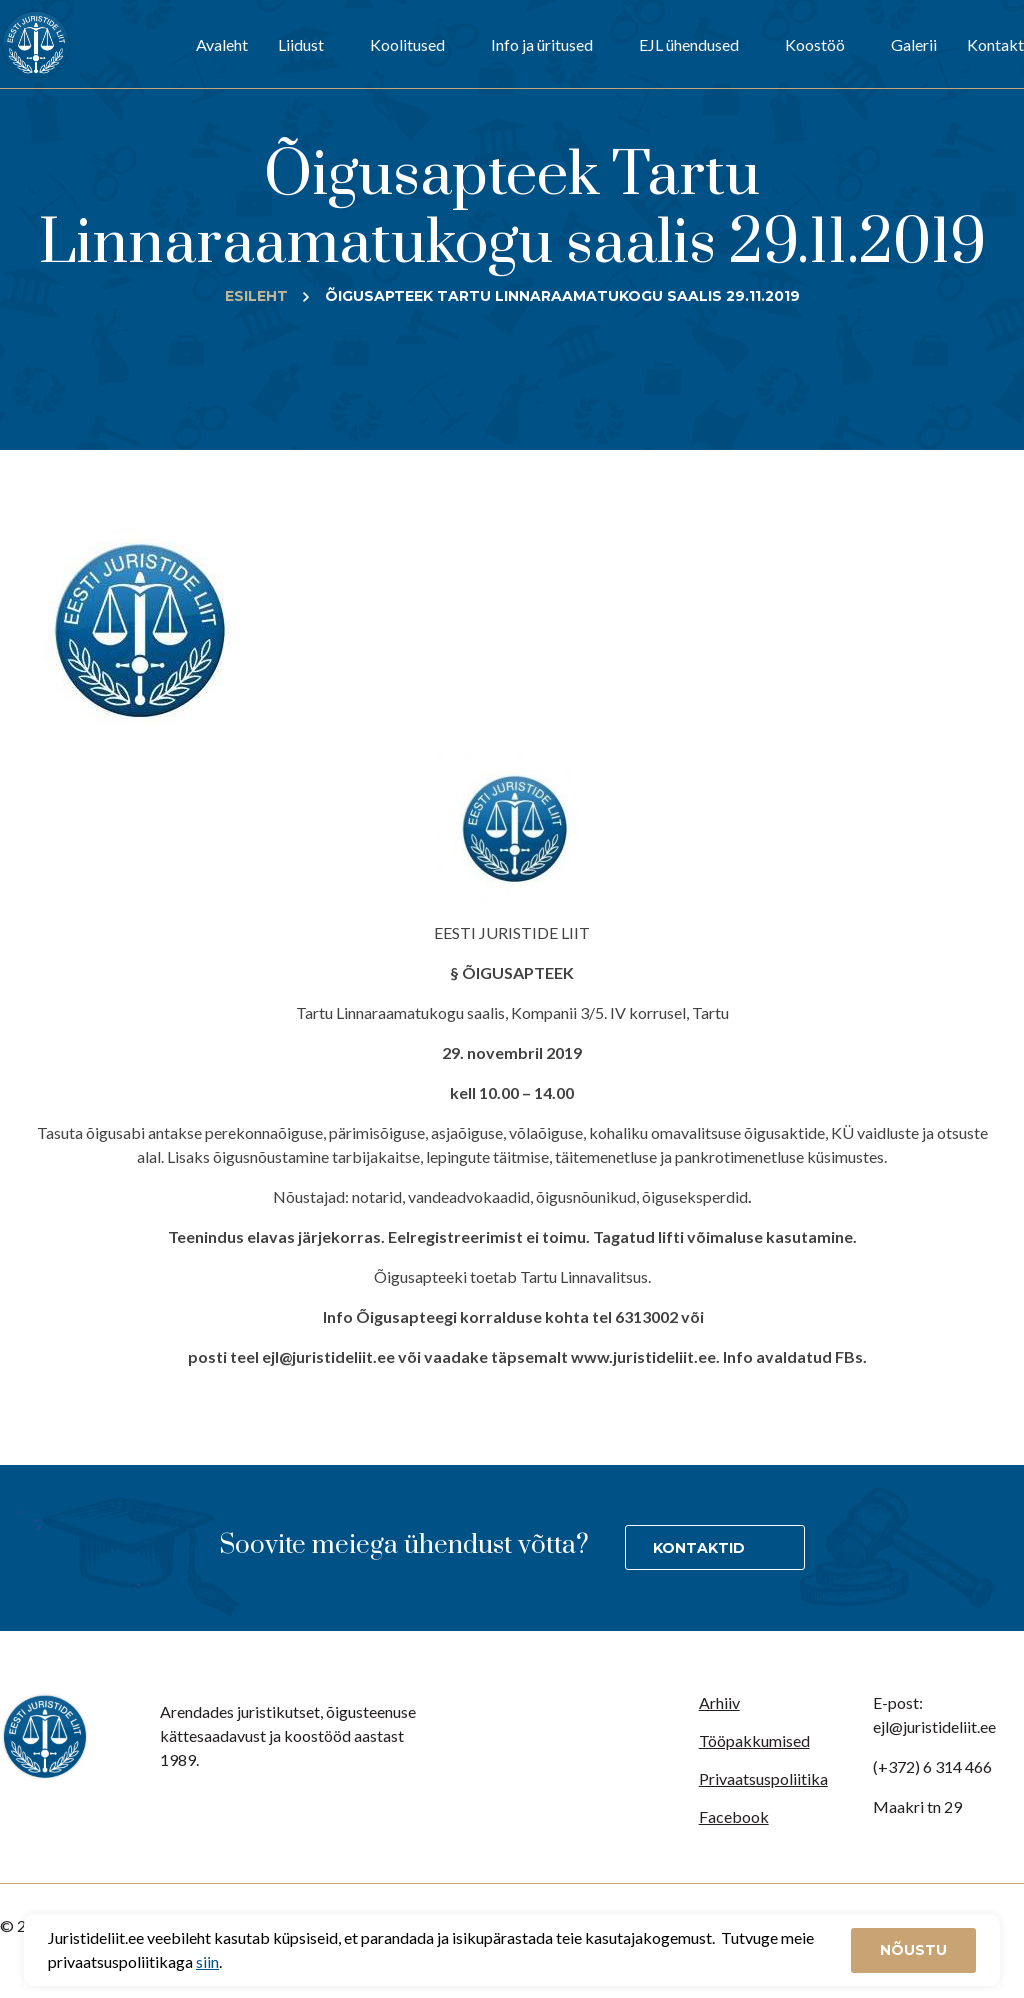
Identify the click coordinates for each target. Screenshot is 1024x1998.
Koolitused (407, 44)
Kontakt (995, 44)
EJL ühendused (689, 44)
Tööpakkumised (754, 1740)
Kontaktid (699, 1548)
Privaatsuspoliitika (763, 1778)
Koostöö (815, 44)
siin (207, 1961)
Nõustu (913, 1950)
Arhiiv (719, 1702)
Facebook (734, 1816)
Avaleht (222, 44)
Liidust (301, 44)
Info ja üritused (542, 44)
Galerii (914, 44)
